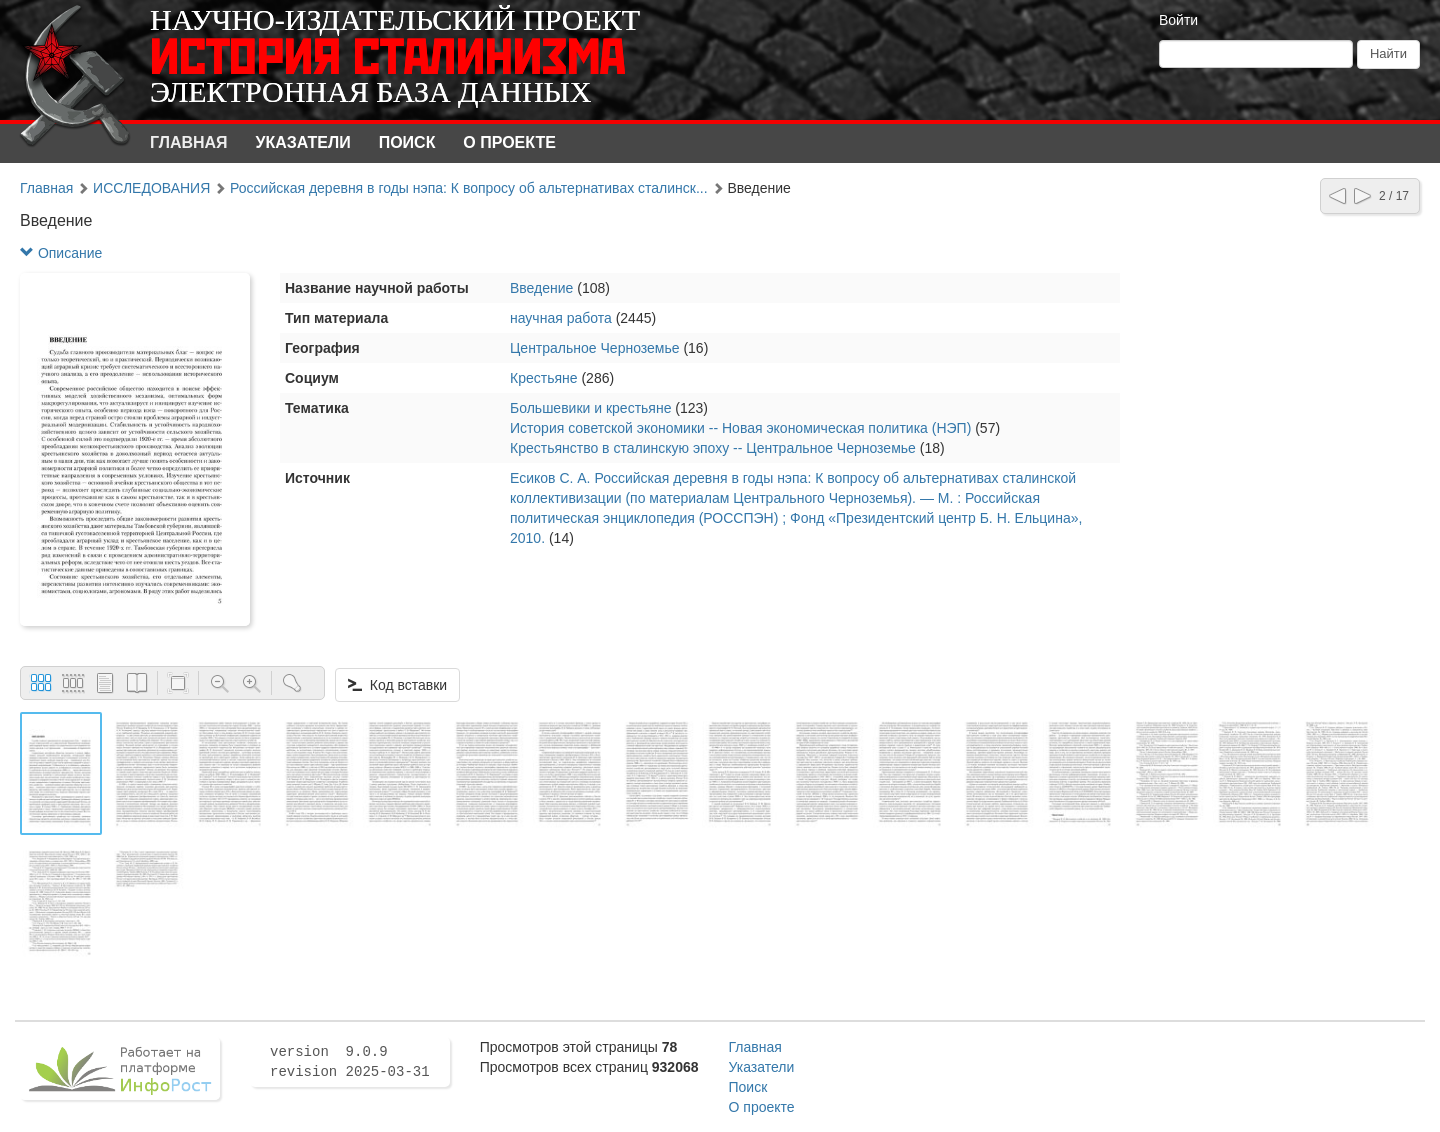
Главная (189, 142)
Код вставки (397, 685)
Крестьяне (544, 378)
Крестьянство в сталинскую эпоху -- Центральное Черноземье (713, 448)
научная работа (561, 318)
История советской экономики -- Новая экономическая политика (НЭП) (740, 428)
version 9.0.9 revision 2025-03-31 (350, 1062)
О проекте (509, 142)
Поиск (407, 142)
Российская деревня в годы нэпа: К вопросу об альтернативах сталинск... (469, 188)
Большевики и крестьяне (590, 408)
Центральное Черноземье (595, 348)
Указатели (303, 142)
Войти (1178, 20)
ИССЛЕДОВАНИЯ (151, 188)
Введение (541, 288)
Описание (61, 253)
